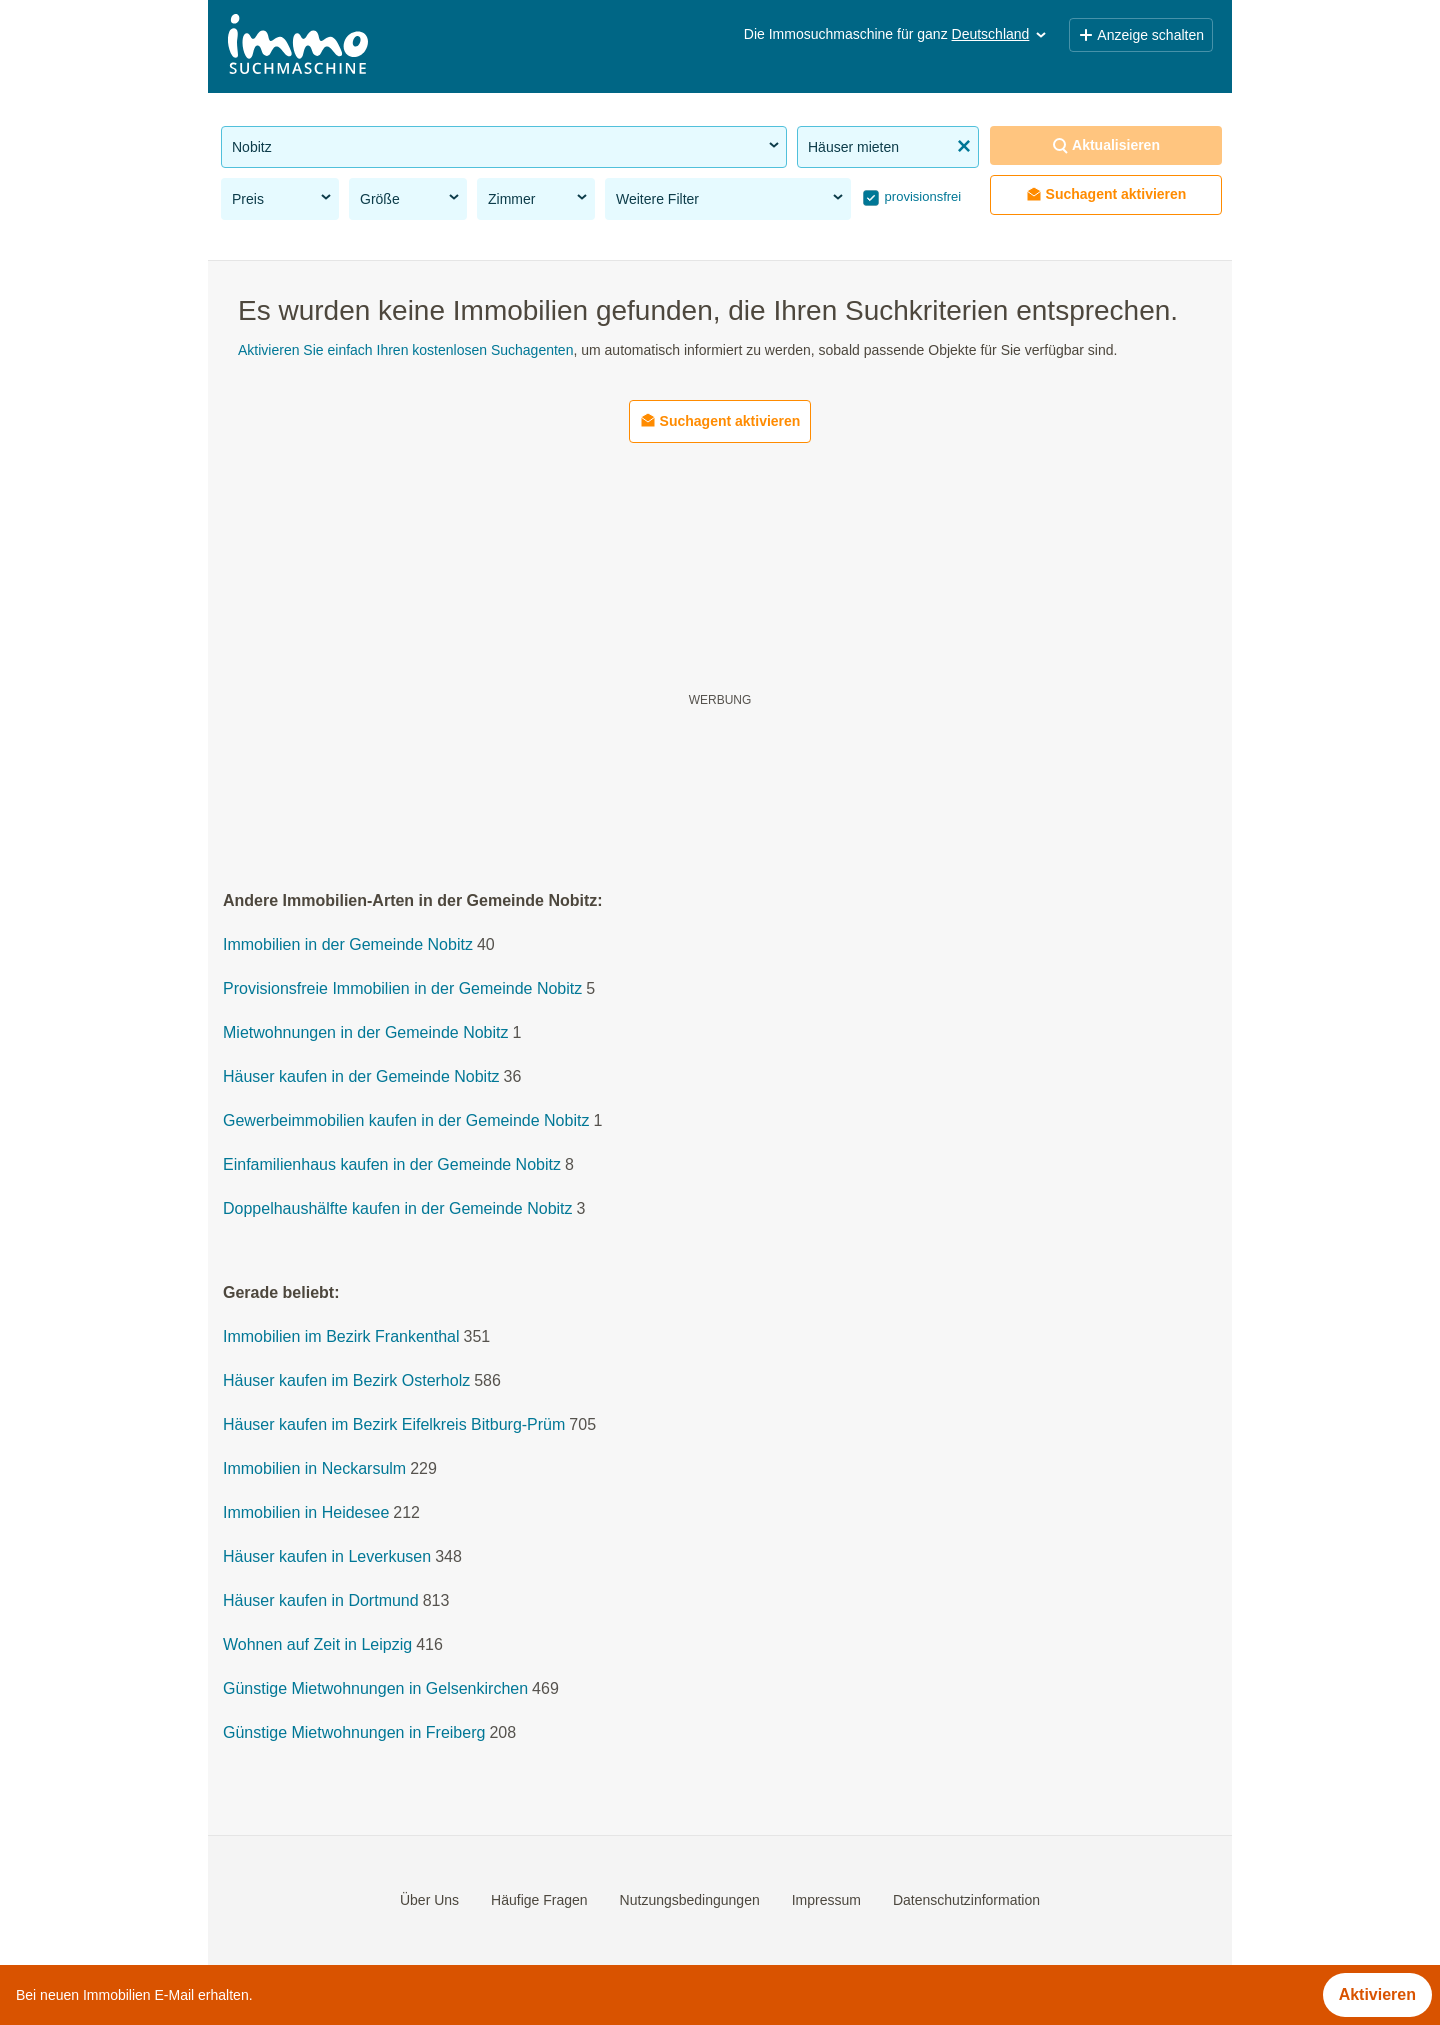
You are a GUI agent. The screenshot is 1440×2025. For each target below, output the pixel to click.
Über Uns (429, 1900)
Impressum (826, 1900)
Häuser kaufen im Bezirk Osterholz (346, 1381)
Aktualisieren (1106, 145)
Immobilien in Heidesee (306, 1513)
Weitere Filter (731, 198)
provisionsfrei (921, 196)
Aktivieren (1377, 1994)
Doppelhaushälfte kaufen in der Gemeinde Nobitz (398, 1209)
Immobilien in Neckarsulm (314, 1469)
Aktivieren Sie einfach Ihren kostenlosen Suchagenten (405, 350)
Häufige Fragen (539, 1900)
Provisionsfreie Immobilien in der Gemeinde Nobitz (402, 989)
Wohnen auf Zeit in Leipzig (317, 1645)
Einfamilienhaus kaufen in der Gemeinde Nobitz (392, 1165)
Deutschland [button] (1001, 34)
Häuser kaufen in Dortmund (321, 1601)
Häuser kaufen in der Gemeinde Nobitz (361, 1077)
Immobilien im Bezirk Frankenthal (341, 1337)
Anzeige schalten (1141, 35)
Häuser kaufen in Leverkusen (327, 1557)
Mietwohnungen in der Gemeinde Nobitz (366, 1033)
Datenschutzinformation (966, 1900)
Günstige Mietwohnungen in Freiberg (354, 1733)
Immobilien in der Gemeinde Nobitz (348, 945)
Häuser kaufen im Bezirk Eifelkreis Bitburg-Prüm (394, 1425)
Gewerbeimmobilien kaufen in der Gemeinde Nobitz (406, 1121)
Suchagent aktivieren (1106, 194)
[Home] (298, 46)
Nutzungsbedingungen (690, 1900)
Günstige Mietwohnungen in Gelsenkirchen (375, 1689)
